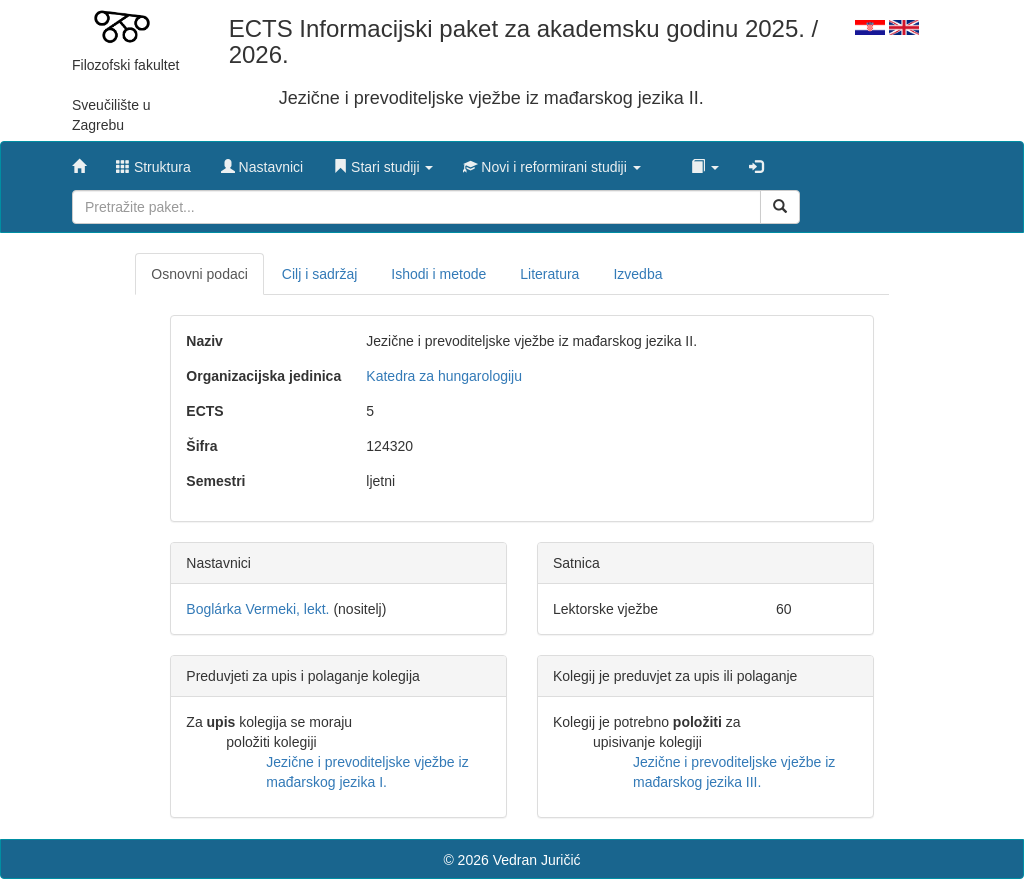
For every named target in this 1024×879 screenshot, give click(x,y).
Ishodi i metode (438, 274)
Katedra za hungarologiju (444, 376)
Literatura (549, 274)
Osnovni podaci (199, 274)
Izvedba (637, 274)
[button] (383, 162)
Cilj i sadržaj (319, 274)
